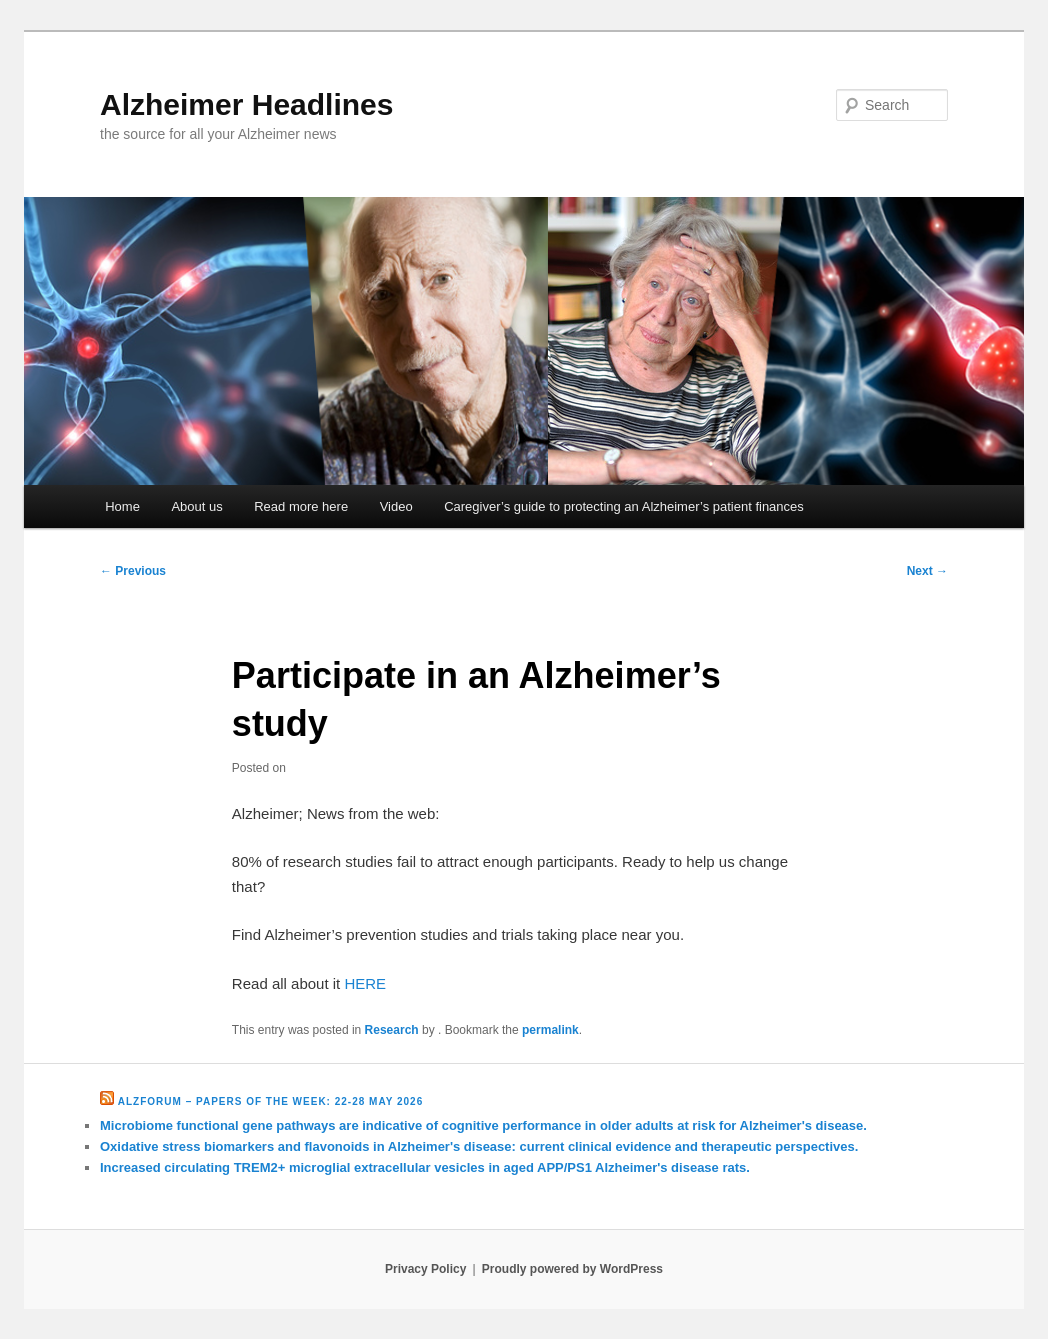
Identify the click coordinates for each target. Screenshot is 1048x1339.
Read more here (301, 506)
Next (927, 571)
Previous (133, 571)
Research (392, 1030)
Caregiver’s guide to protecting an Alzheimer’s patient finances (624, 506)
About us (196, 506)
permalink (550, 1030)
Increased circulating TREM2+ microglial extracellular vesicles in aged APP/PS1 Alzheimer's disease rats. (425, 1167)
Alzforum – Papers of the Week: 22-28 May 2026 (270, 1101)
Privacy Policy (425, 1269)
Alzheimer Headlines (246, 104)
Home (122, 506)
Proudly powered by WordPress (572, 1269)
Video (396, 506)
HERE (365, 983)
